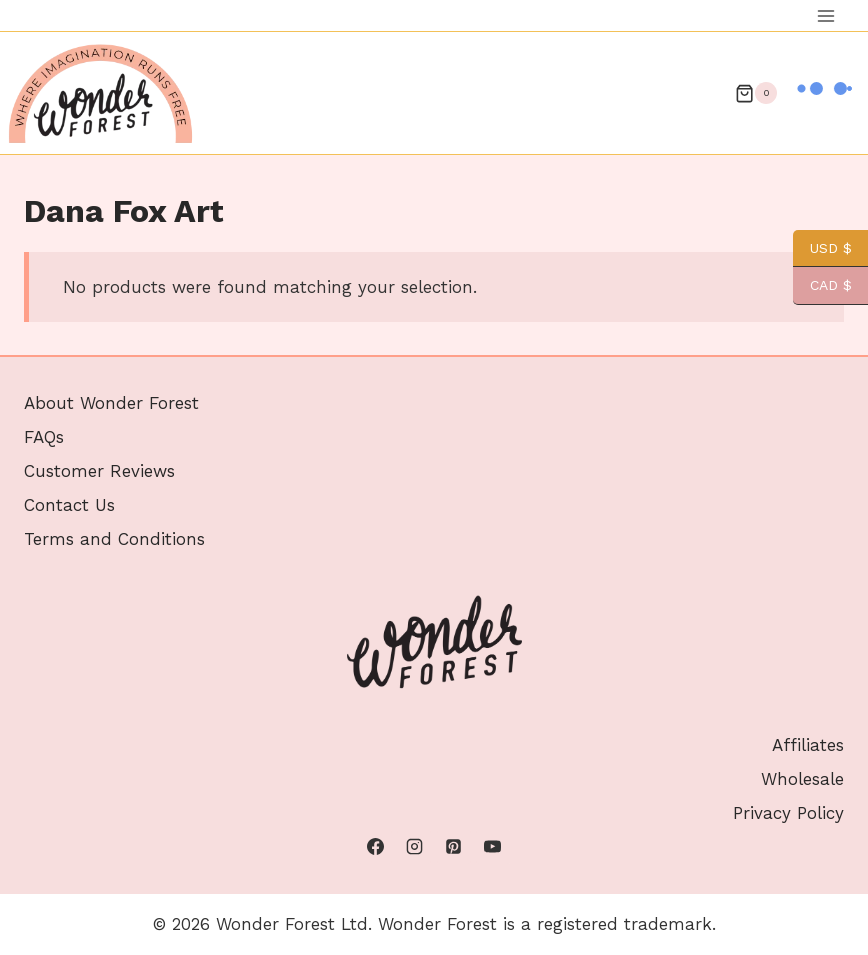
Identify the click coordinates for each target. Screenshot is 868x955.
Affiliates (808, 745)
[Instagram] (414, 847)
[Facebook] (375, 847)
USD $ (822, 248)
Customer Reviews (99, 471)
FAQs (44, 437)
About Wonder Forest (111, 403)
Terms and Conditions (114, 539)
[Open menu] (825, 15)
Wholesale (802, 779)
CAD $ (822, 285)
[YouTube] (493, 847)
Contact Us (69, 505)
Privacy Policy (788, 813)
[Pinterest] (454, 847)
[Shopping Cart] (756, 93)
